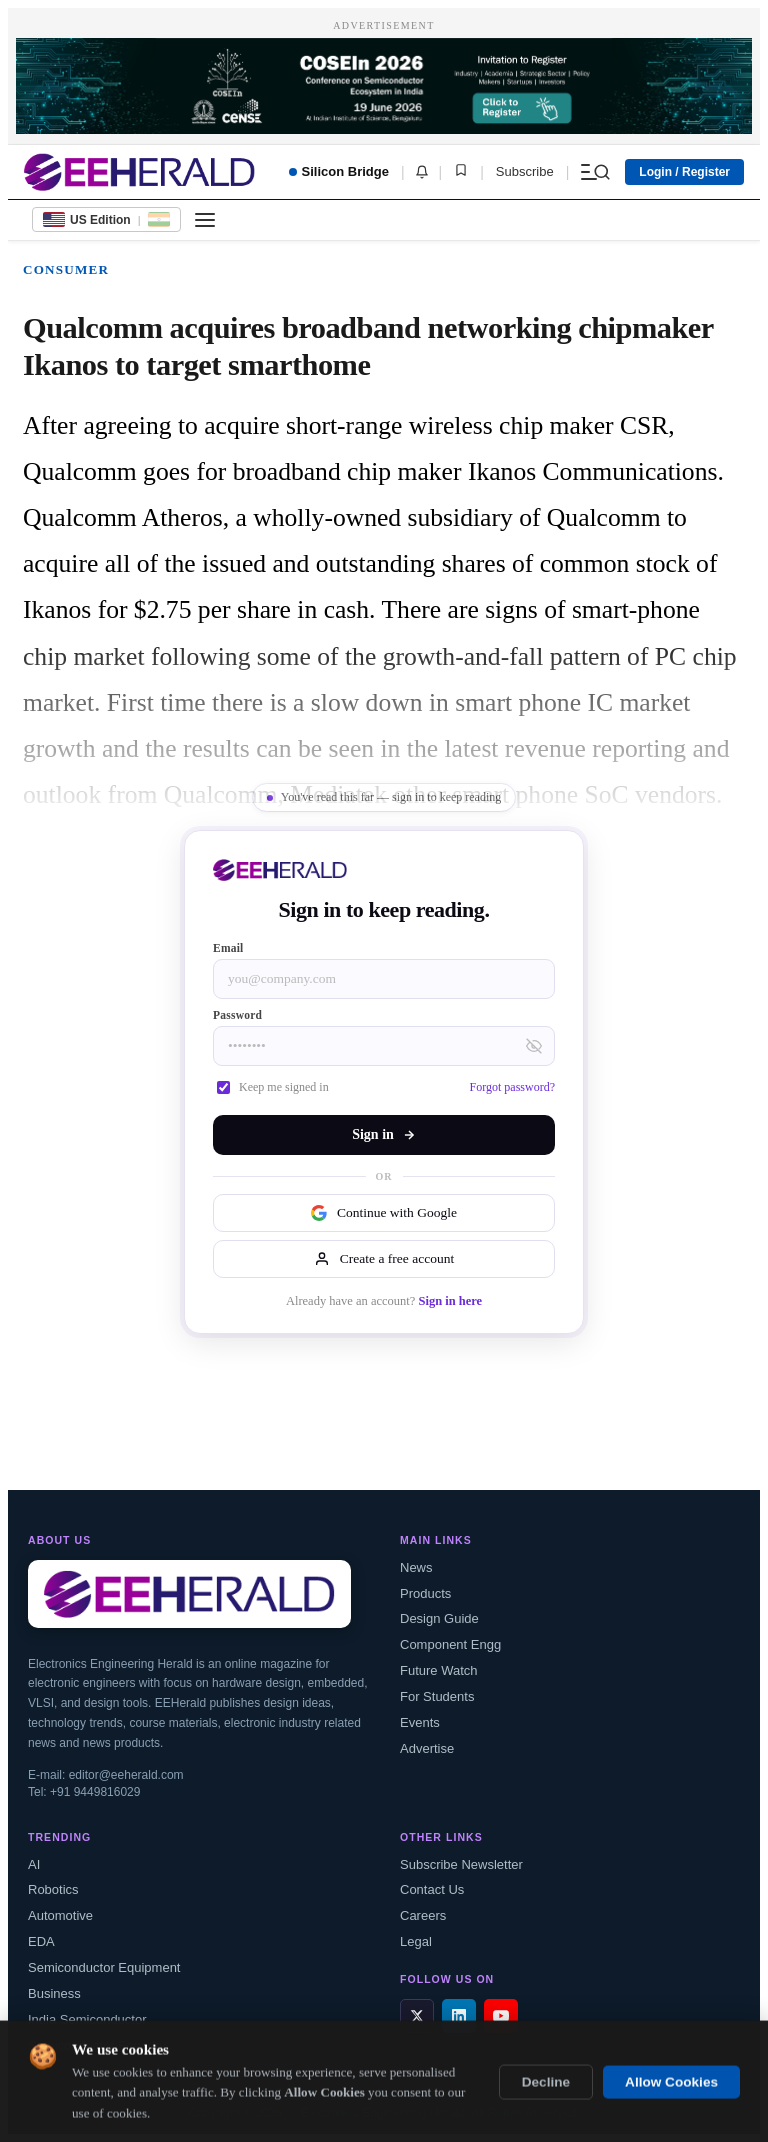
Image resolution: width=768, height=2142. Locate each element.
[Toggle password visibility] (534, 1046)
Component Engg (450, 1644)
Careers (423, 1915)
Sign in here (450, 1301)
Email (228, 948)
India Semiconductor (87, 2019)
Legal (416, 1941)
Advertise (427, 1748)
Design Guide (439, 1618)
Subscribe (525, 171)
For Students (437, 1696)
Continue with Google (384, 1213)
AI (34, 1864)
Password (237, 1015)
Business (54, 1993)
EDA (41, 1941)
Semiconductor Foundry (97, 2045)
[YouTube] (501, 2016)
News (416, 1567)
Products (425, 1593)
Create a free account (384, 1259)
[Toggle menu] (205, 220)
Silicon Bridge (339, 171)
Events (420, 1722)
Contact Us (432, 1889)
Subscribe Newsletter (461, 1864)
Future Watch (439, 1670)
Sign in (384, 1134)
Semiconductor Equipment (104, 1967)
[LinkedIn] (459, 2016)
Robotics (53, 1889)
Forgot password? (512, 1087)
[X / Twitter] (417, 2016)
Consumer (66, 269)
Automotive (60, 1915)
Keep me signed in (273, 1087)
